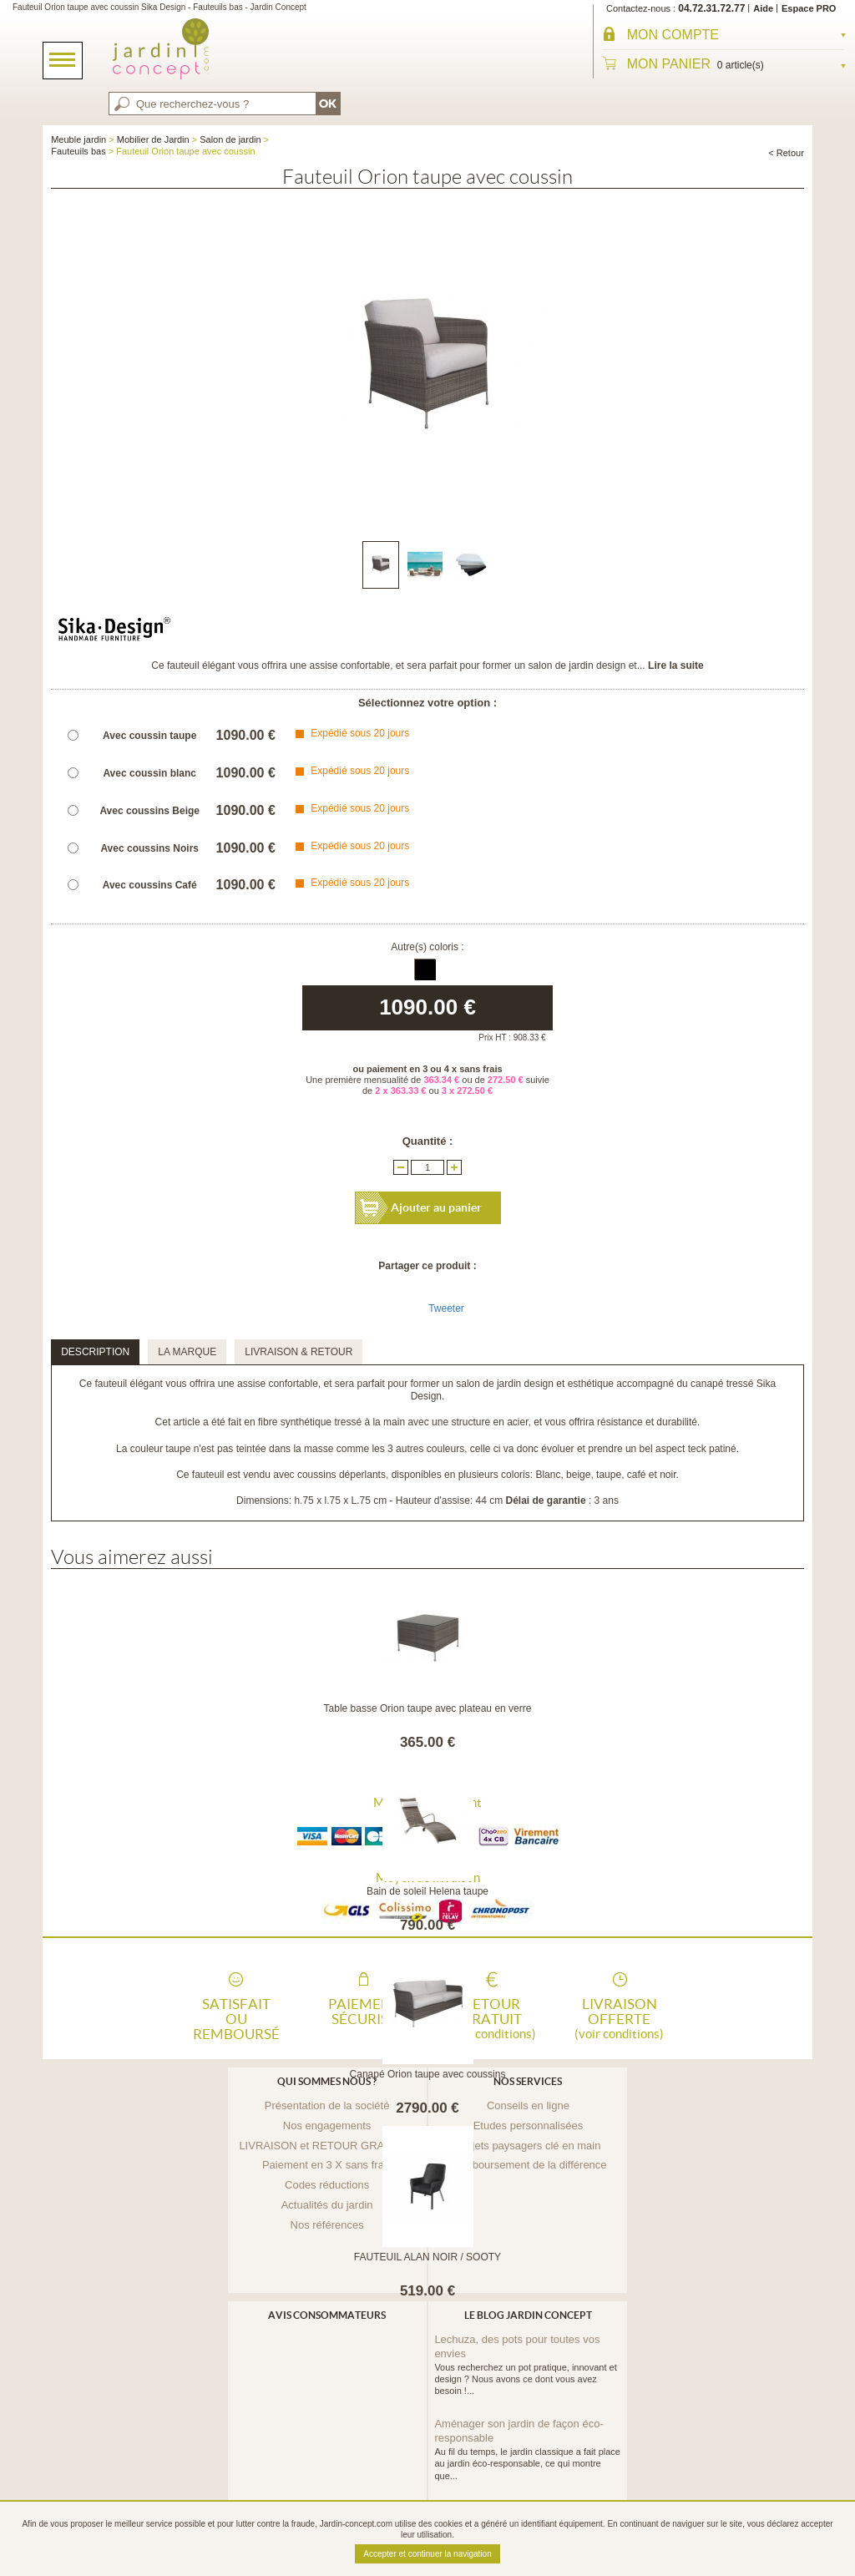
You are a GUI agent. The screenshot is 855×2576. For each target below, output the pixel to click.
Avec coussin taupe (149, 735)
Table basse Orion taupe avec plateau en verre (428, 1708)
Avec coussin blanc (149, 773)
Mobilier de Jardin (153, 139)
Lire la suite (676, 665)
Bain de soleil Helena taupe (427, 1891)
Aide (763, 8)
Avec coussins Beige (149, 811)
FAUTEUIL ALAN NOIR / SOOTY (427, 2257)
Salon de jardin (230, 139)
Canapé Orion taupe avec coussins (428, 2074)
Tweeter (446, 1308)
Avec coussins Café (150, 885)
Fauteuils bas (78, 151)
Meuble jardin (78, 139)
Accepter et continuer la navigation (427, 2553)
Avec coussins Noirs (149, 848)
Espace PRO (809, 8)
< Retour (786, 153)
